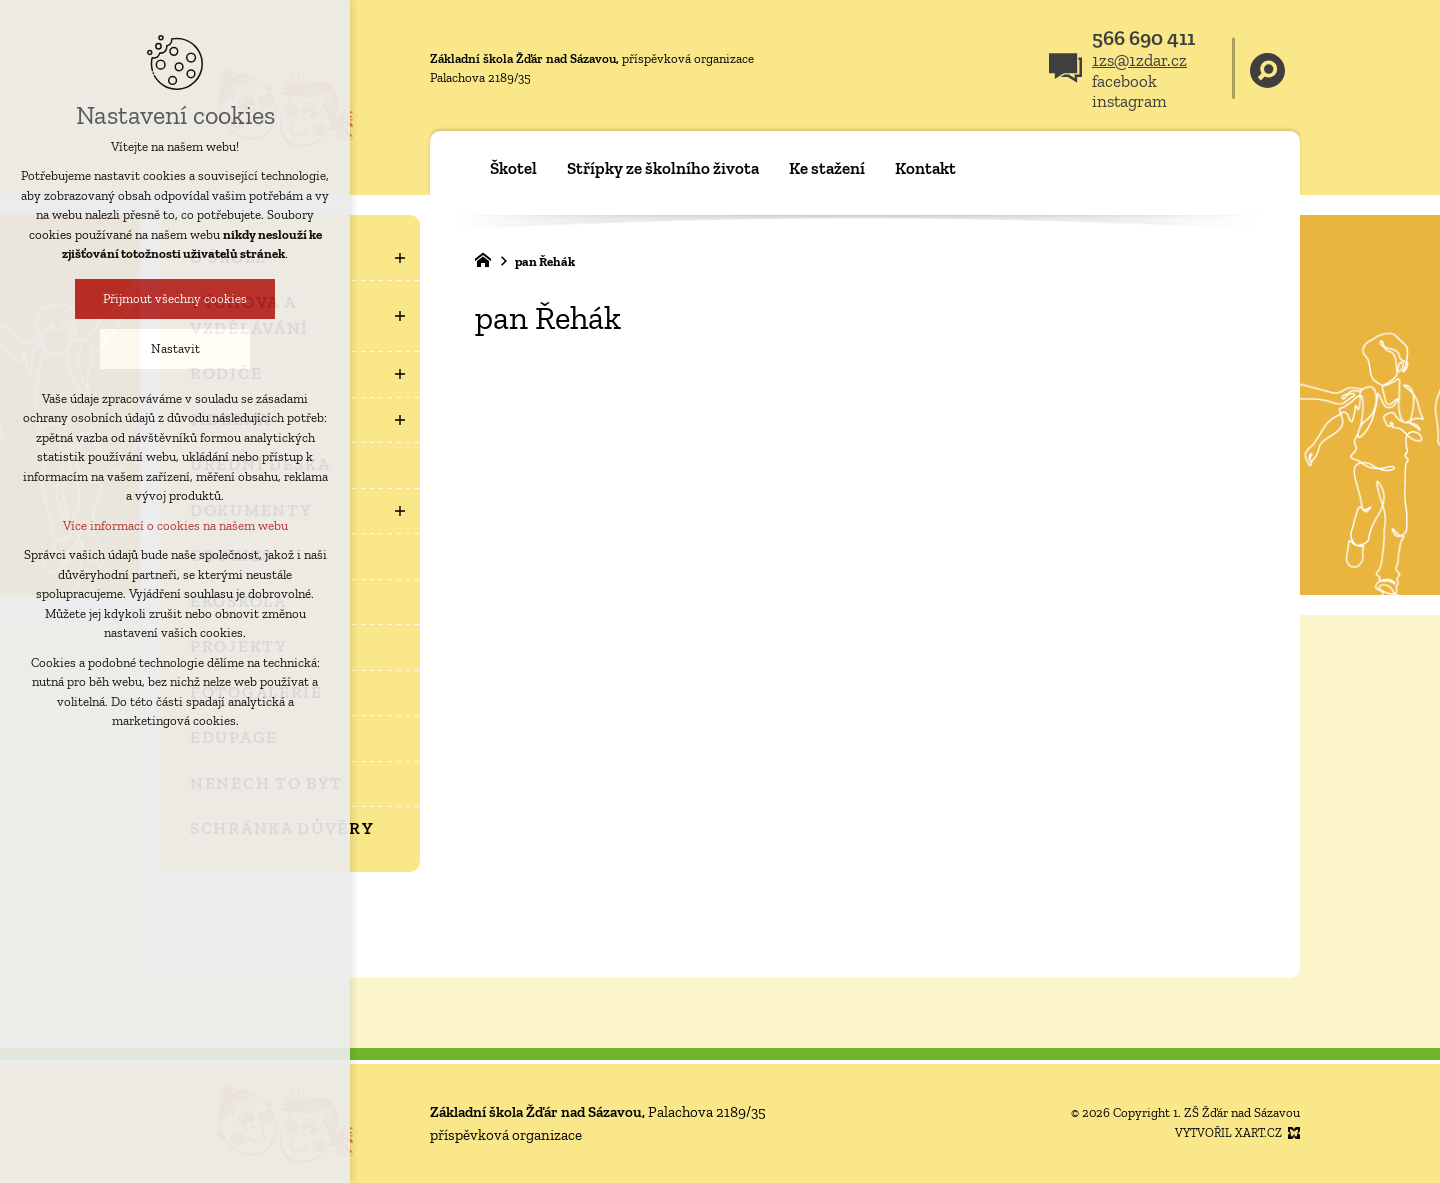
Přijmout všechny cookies (171, 298)
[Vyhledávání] (1267, 68)
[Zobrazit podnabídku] (400, 258)
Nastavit (171, 348)
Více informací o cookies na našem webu (171, 525)
